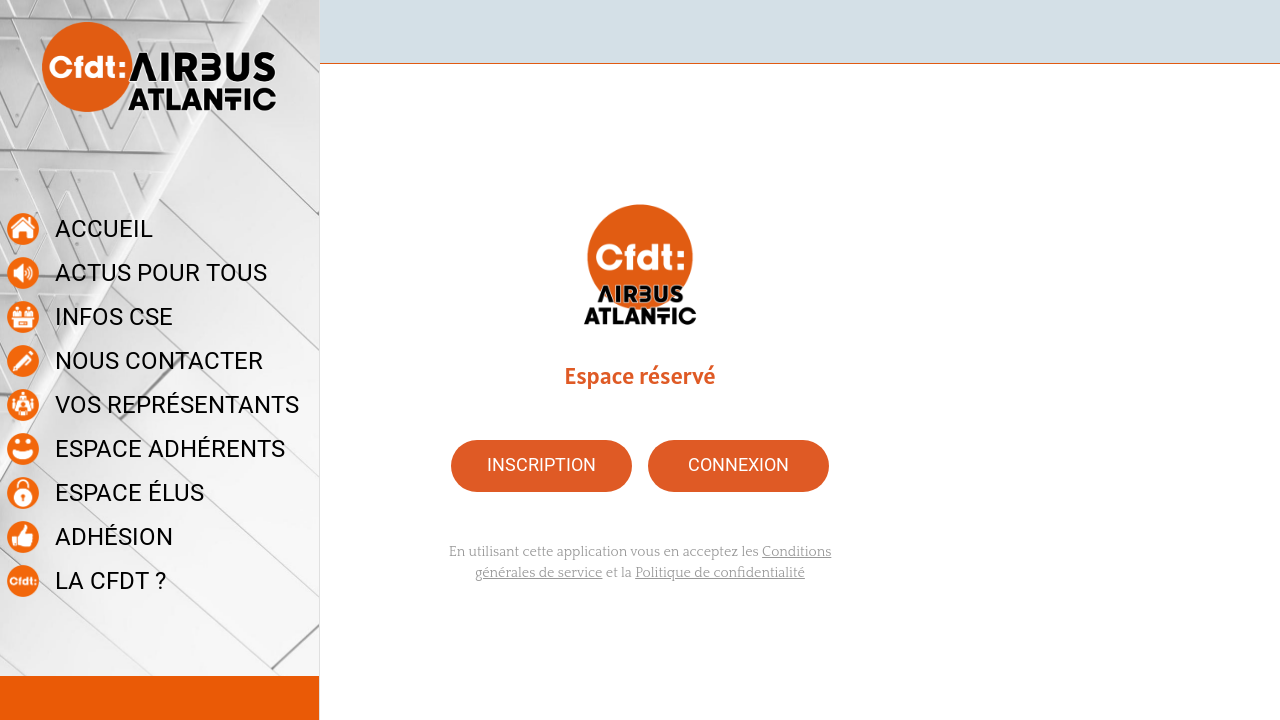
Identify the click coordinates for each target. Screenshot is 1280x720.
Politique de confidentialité (720, 573)
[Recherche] (1228, 32)
